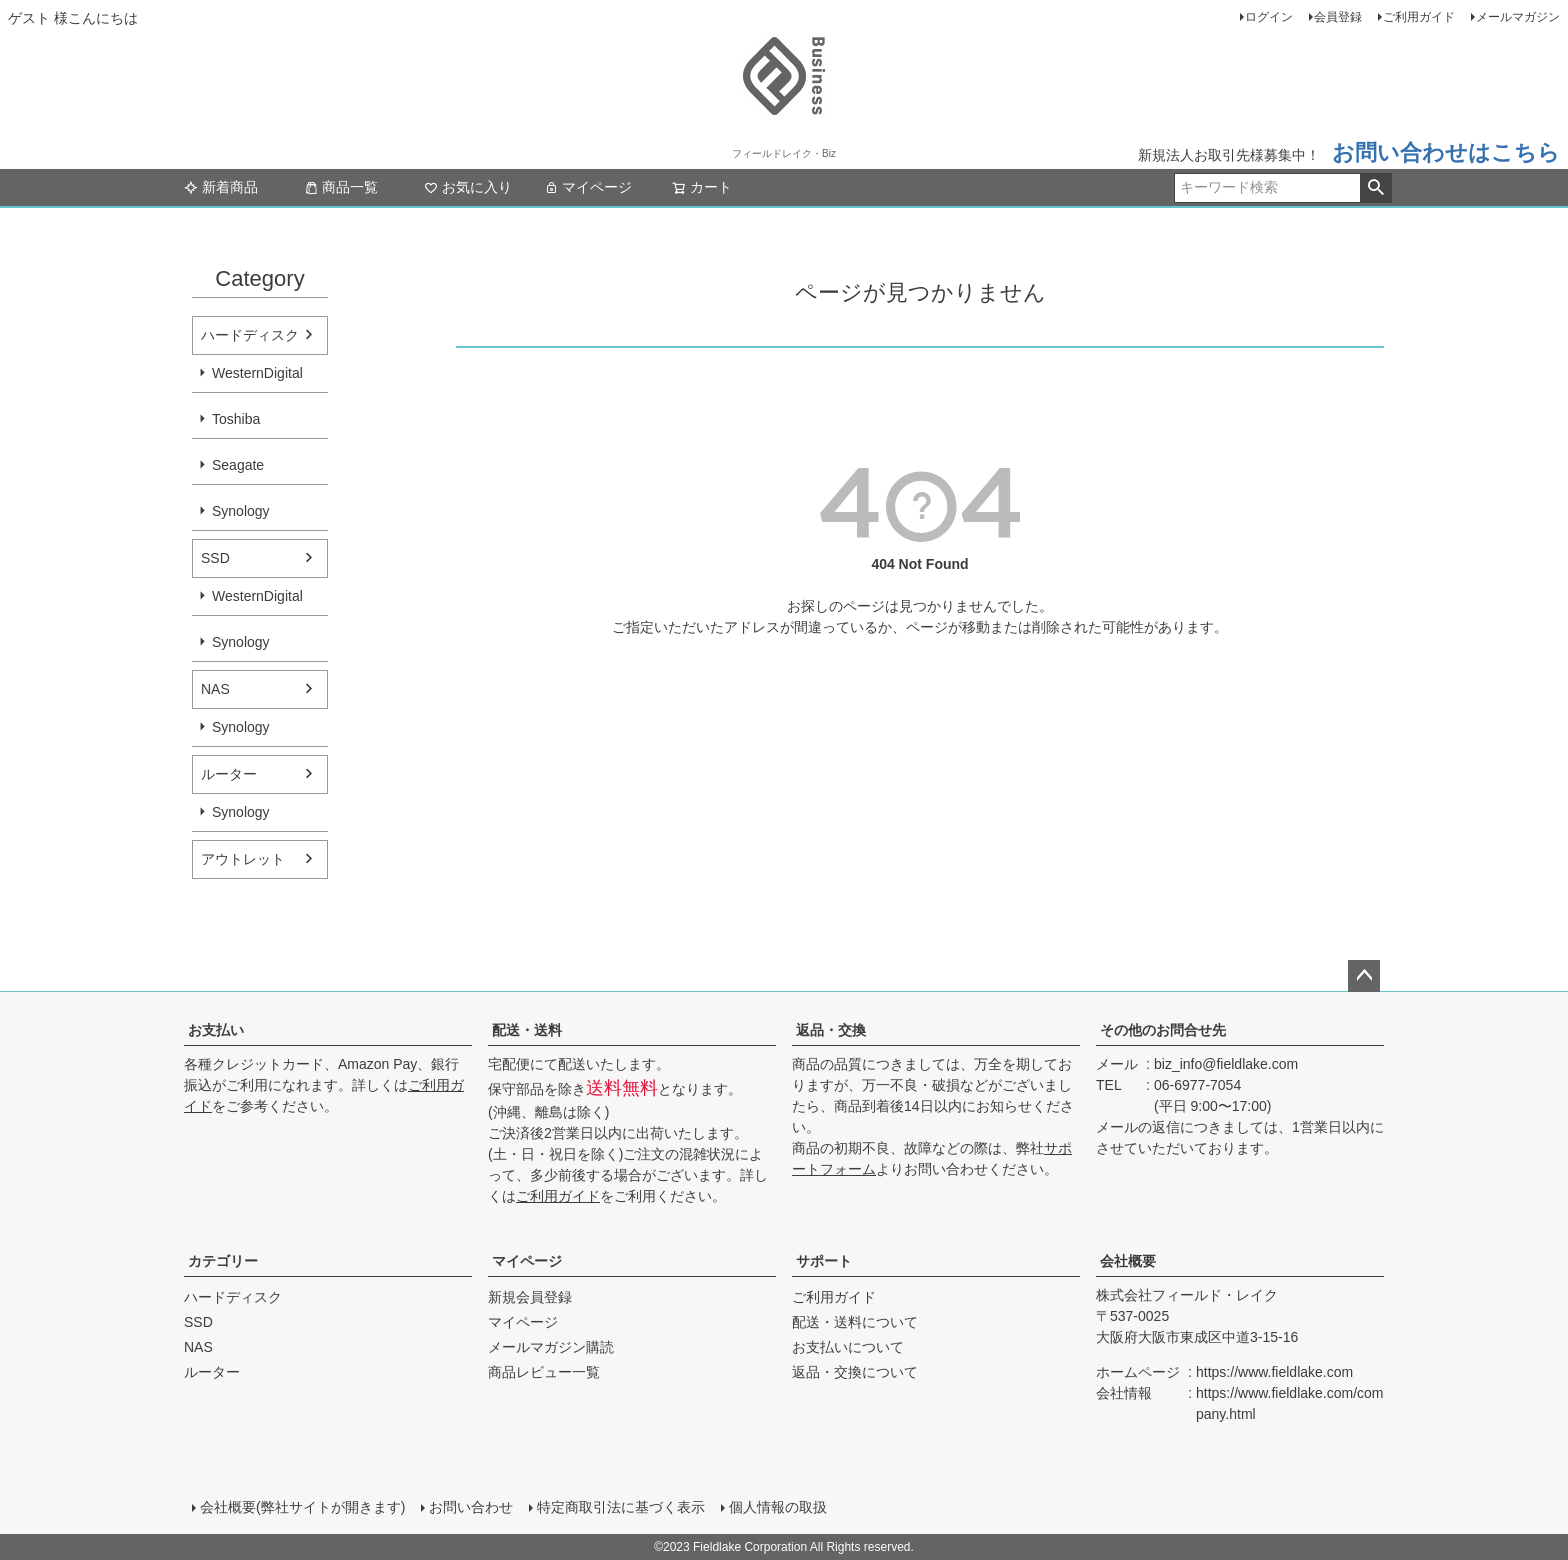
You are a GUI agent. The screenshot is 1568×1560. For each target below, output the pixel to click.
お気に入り (468, 187)
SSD (215, 558)
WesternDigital (257, 373)
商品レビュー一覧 (544, 1372)
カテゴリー (223, 1261)
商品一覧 (341, 187)
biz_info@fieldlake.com (1226, 1064)
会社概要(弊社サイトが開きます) (302, 1507)
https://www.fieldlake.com (1274, 1372)
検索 (1375, 188)
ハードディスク (250, 335)
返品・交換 (831, 1030)
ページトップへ (1364, 976)
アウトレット (243, 859)
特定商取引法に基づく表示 (621, 1507)
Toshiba (236, 419)
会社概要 (1128, 1261)
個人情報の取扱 (778, 1507)
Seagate (238, 465)
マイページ (588, 187)
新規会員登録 (530, 1297)
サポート (824, 1261)
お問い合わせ (471, 1507)
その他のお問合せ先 (1163, 1030)
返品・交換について (855, 1372)
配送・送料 (527, 1030)
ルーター (229, 774)
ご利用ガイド (1419, 17)
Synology (241, 511)
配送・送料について (855, 1322)
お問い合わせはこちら (1446, 152)
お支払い (216, 1030)
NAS (215, 689)
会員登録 (1338, 17)
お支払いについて (848, 1347)
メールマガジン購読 (551, 1347)
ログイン (1269, 17)
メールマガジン (1518, 17)
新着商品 (221, 187)
